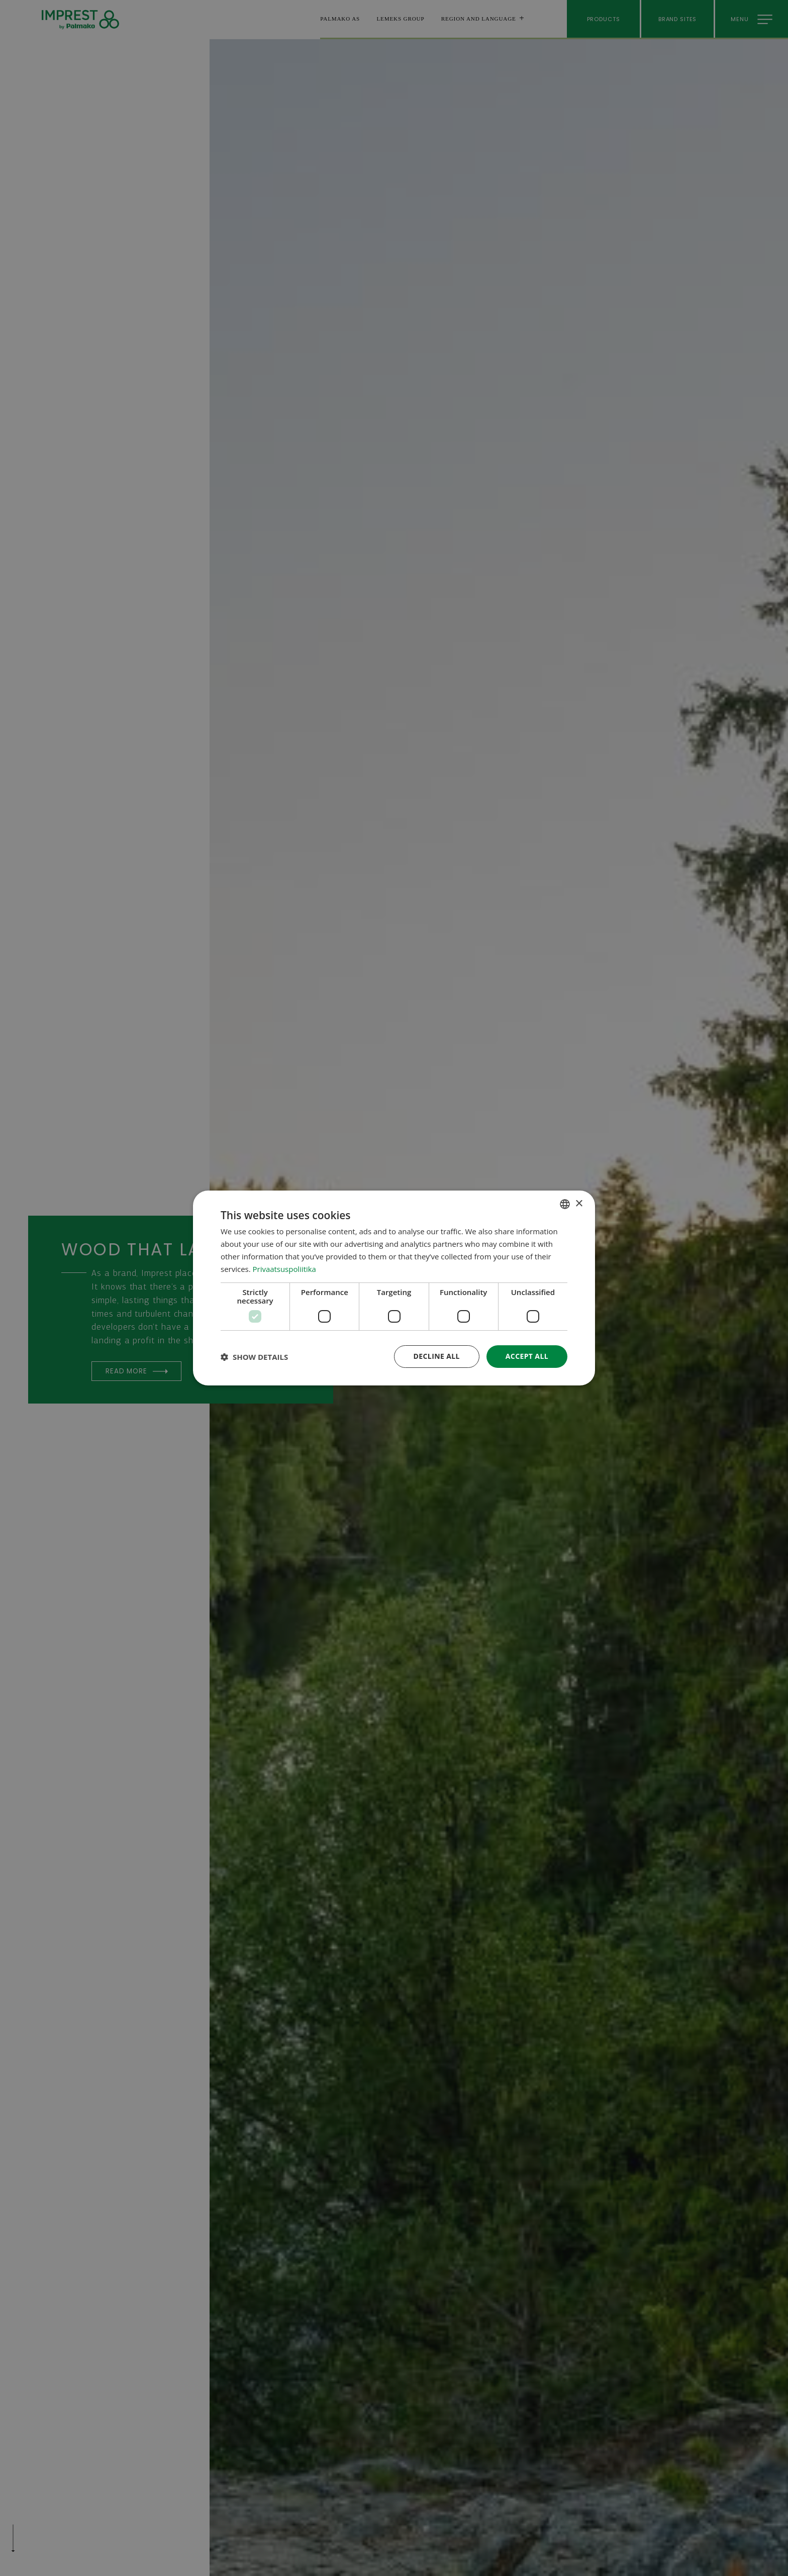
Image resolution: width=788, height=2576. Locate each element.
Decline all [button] (436, 1356)
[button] (254, 1356)
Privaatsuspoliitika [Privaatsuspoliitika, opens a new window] (285, 1269)
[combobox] (565, 1204)
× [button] (578, 1203)
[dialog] (394, 1288)
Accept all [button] (527, 1356)
